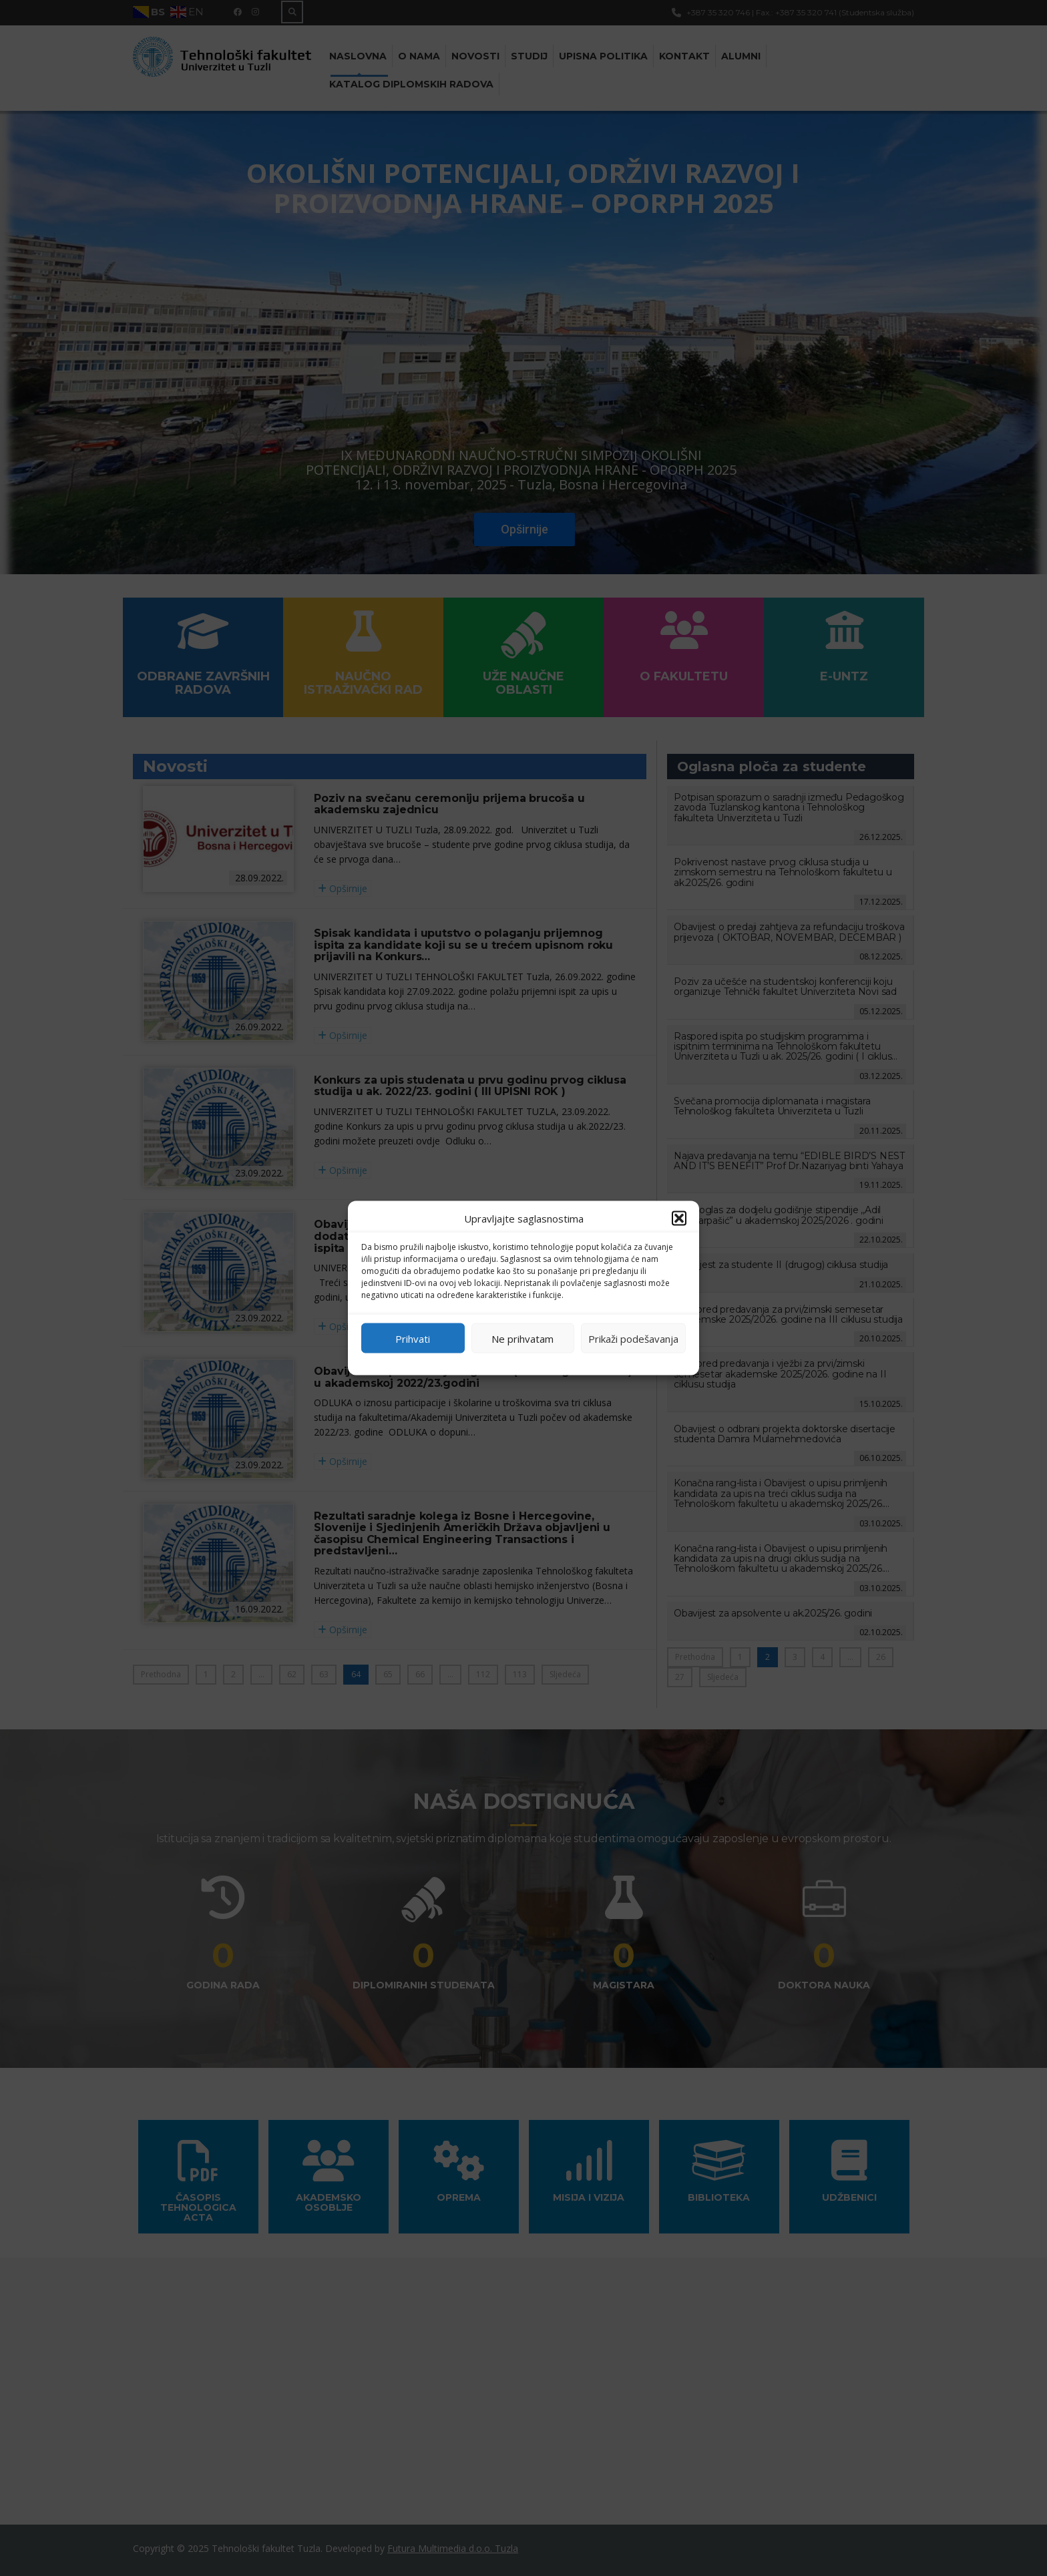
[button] (679, 1218)
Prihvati (412, 1338)
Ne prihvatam (522, 1338)
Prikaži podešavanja (633, 1338)
